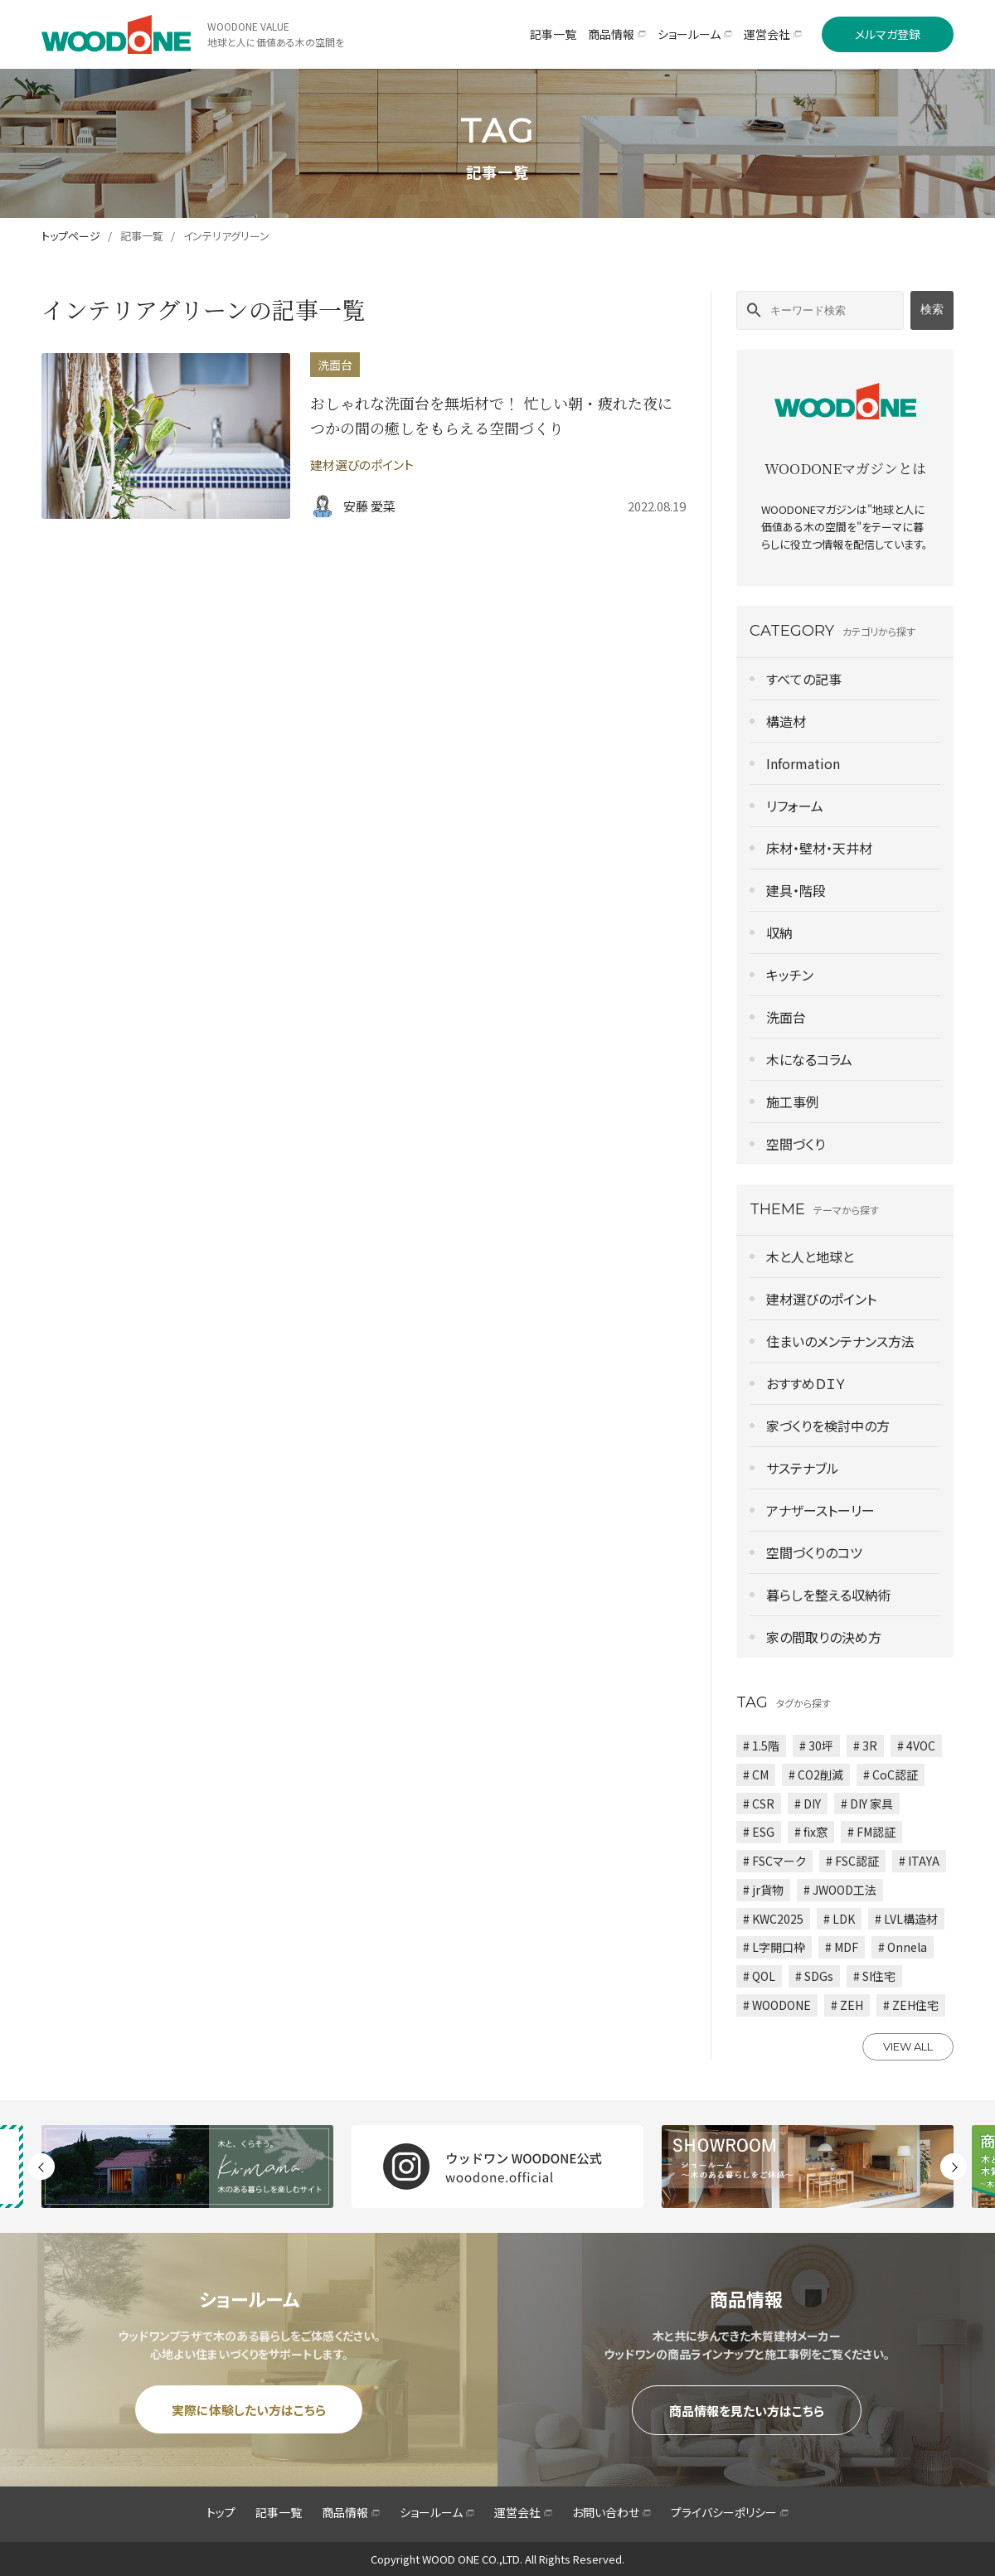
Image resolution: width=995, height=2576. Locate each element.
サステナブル (802, 1468)
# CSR (758, 1803)
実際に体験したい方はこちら (249, 2410)
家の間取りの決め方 (823, 1637)
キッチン (789, 975)
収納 (779, 932)
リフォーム (794, 806)
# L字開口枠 (774, 1947)
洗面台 (786, 1017)
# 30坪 (816, 1745)
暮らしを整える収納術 (828, 1595)
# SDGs (814, 1976)
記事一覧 (141, 236)
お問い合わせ (611, 2512)
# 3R (865, 1745)
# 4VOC (916, 1745)
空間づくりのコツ (814, 1552)
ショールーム (437, 2512)
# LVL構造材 (906, 1918)
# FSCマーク (774, 1860)
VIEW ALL (908, 2046)
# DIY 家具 (867, 1803)
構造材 (786, 721)
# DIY (807, 1803)
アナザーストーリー (820, 1510)
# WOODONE (777, 2005)
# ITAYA (919, 1860)
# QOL (759, 1976)
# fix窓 (811, 1831)
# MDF (841, 1947)
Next (953, 2166)
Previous (41, 2166)
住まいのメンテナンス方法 (840, 1341)
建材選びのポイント (821, 1299)
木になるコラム (809, 1059)
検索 (932, 309)
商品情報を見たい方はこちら (746, 2410)
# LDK (839, 1918)
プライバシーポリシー (730, 2512)
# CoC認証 (890, 1774)
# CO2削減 (816, 1774)
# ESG (758, 1831)
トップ (220, 2512)
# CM (756, 1774)
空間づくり (795, 1144)
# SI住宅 (874, 1976)
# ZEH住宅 (911, 2005)
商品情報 (351, 2512)
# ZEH (847, 2005)
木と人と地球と (810, 1256)
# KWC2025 (773, 1918)
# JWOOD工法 (839, 1889)
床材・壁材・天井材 (819, 848)
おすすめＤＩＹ (806, 1383)
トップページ (70, 236)
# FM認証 (871, 1831)
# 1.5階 (761, 1745)
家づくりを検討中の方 (828, 1426)
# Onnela (902, 1947)
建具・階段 (796, 890)
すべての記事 (804, 679)
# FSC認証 (852, 1860)
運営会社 (523, 2512)
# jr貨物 (763, 1889)
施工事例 (792, 1101)
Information (803, 763)
